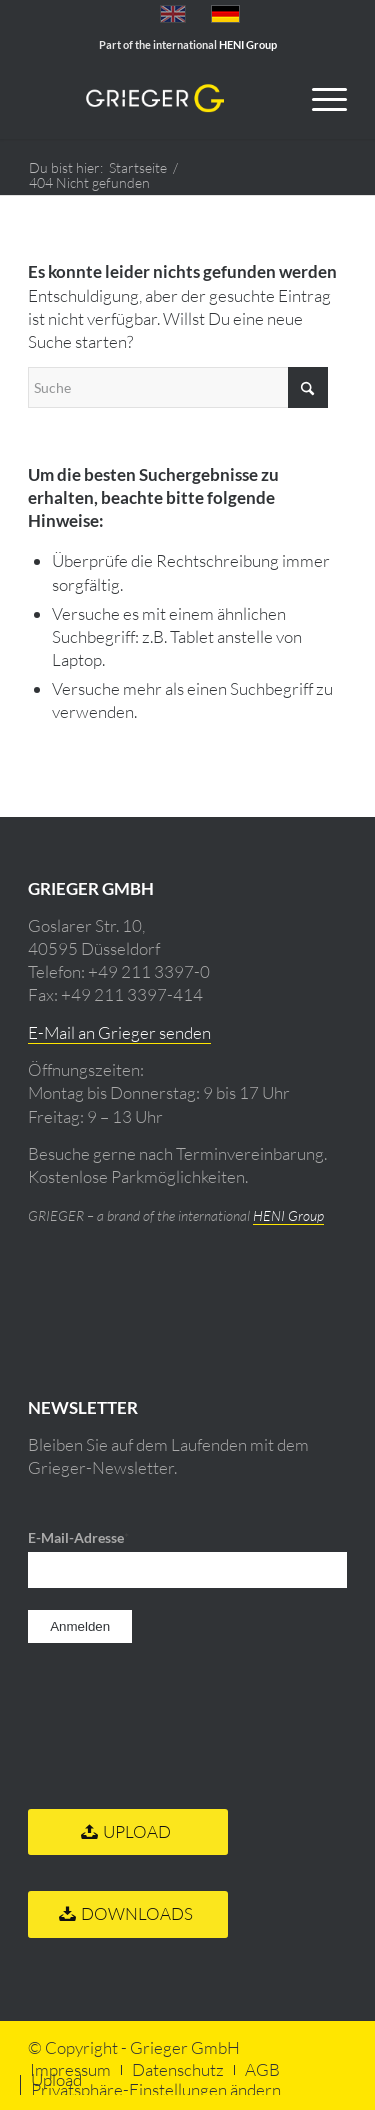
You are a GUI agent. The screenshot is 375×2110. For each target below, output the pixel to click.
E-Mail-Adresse (78, 1537)
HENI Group (288, 1215)
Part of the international (188, 44)
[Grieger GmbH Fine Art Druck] (155, 99)
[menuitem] (319, 99)
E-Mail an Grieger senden (119, 1032)
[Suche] (178, 387)
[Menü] (319, 99)
